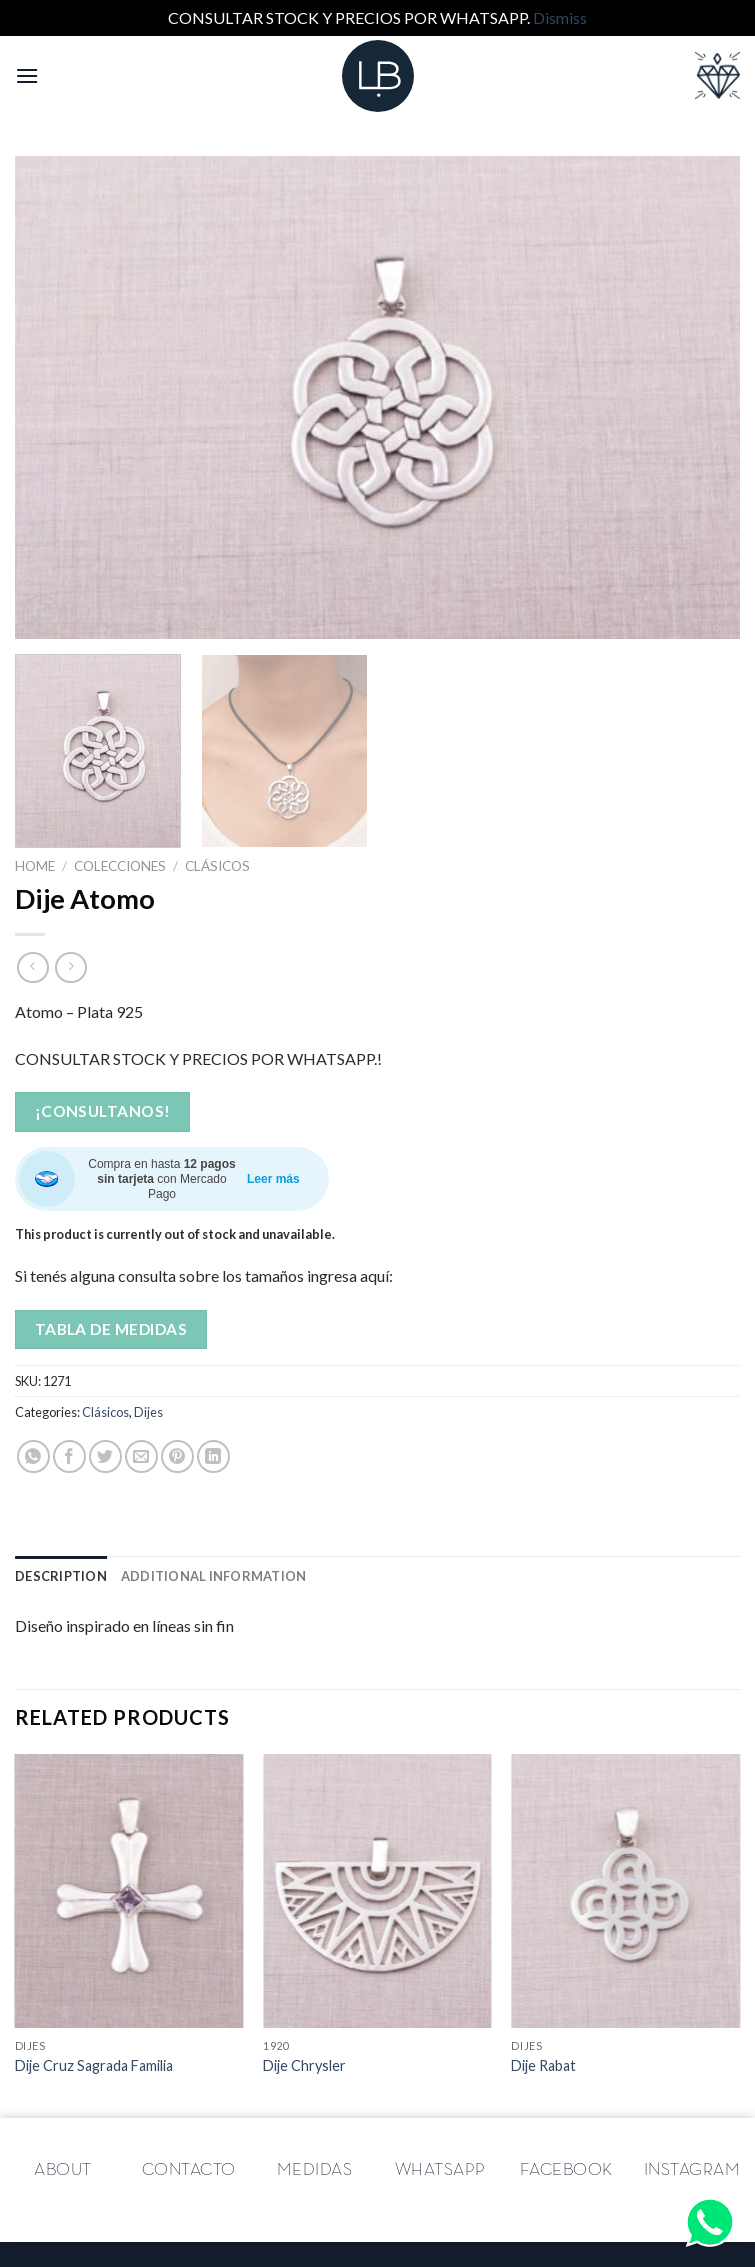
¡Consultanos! (103, 1111)
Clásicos (217, 866)
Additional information (214, 1576)
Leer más (273, 1179)
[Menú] (27, 75)
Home (35, 866)
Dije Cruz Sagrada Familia (94, 2065)
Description (61, 1576)
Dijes (148, 1412)
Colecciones (120, 866)
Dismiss (560, 17)
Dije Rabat (543, 2065)
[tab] (61, 1576)
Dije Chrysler (304, 2065)
